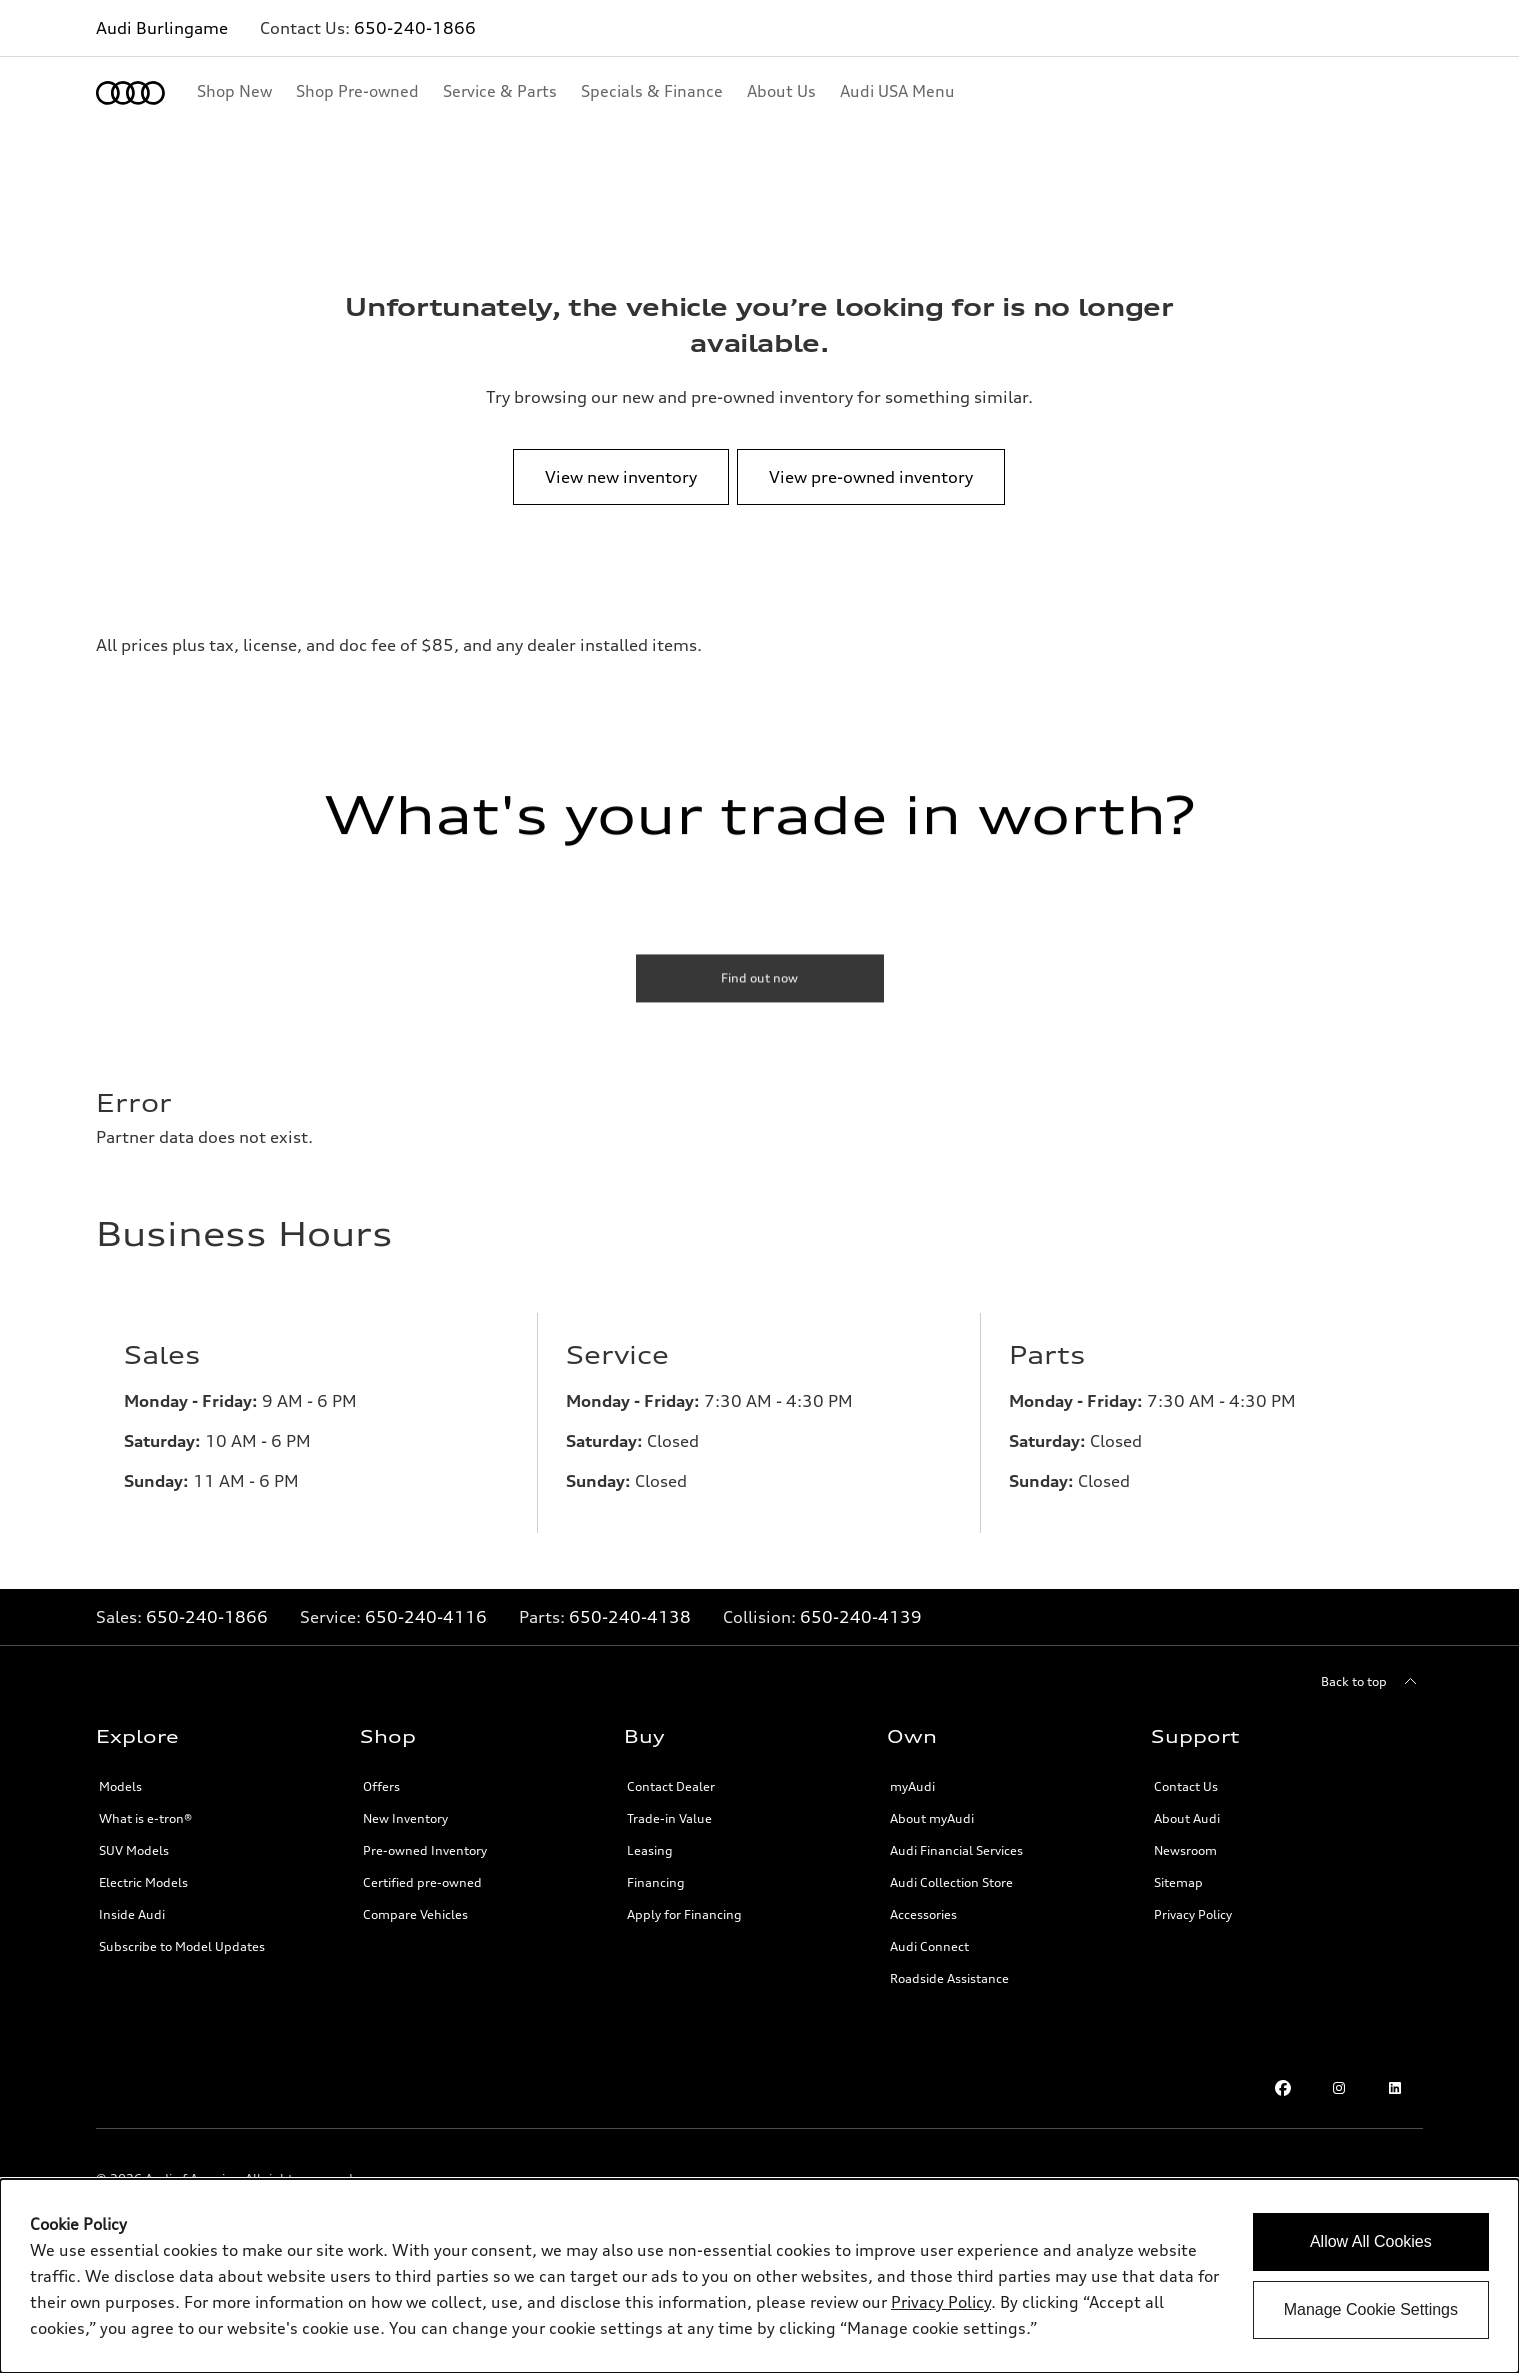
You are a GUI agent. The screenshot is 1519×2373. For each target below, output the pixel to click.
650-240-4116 (426, 1617)
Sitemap (1178, 1882)
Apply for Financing (684, 1914)
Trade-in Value (669, 1818)
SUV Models (134, 1850)
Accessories (923, 1914)
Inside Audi (132, 1914)
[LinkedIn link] (1395, 2088)
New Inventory (405, 1818)
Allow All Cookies (1371, 2241)
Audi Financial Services (956, 1850)
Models (120, 1786)
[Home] (130, 93)
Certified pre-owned (422, 1882)
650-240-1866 (415, 28)
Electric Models (143, 1882)
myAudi (912, 1786)
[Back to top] (1372, 1682)
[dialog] (759, 2276)
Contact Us (1186, 1786)
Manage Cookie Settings (1371, 2309)
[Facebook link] (1283, 2088)
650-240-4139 (861, 1617)
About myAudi (932, 1818)
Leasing (650, 1850)
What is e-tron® (145, 1818)
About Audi (1187, 1818)
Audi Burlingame (162, 28)
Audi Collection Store (951, 1882)
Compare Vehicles (415, 1914)
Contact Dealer (671, 1786)
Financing (656, 1882)
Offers (381, 1786)
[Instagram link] (1339, 2088)
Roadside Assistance (949, 1978)
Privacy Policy (1193, 1914)
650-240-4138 (630, 1617)
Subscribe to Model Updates (182, 1946)
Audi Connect (929, 1946)
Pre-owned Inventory (425, 1850)
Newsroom (1185, 1850)
